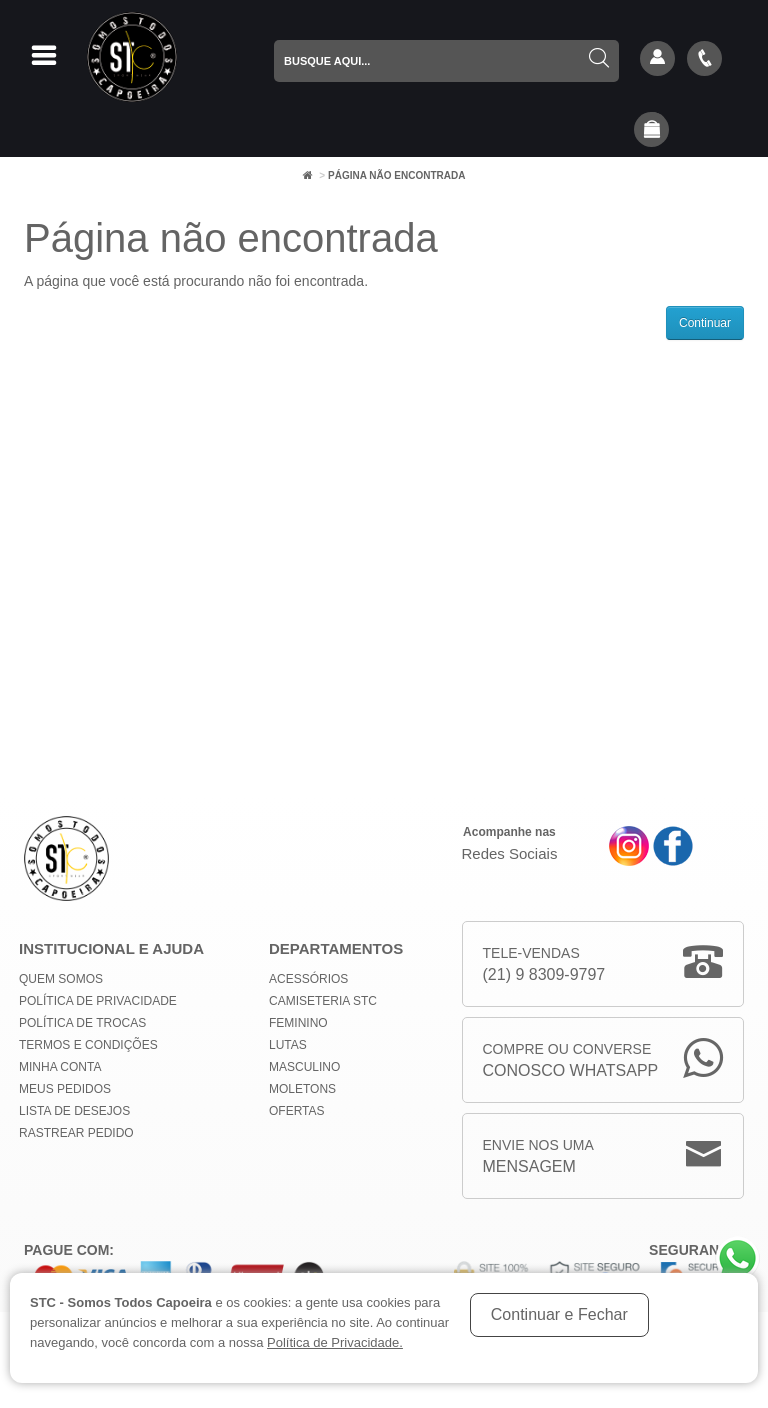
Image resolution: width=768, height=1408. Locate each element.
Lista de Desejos (74, 1111)
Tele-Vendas (544, 965)
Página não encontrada (396, 175)
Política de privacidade (98, 1001)
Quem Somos (61, 979)
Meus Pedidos (65, 1089)
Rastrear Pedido (76, 1133)
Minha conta (60, 1067)
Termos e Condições (88, 1045)
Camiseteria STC (323, 1001)
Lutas (288, 1045)
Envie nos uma (538, 1157)
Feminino (298, 1023)
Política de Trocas (82, 1023)
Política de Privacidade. (335, 1342)
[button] (652, 131)
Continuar (705, 323)
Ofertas (297, 1111)
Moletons (302, 1089)
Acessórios (308, 979)
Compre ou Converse (571, 1061)
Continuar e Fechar (559, 1314)
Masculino (304, 1067)
